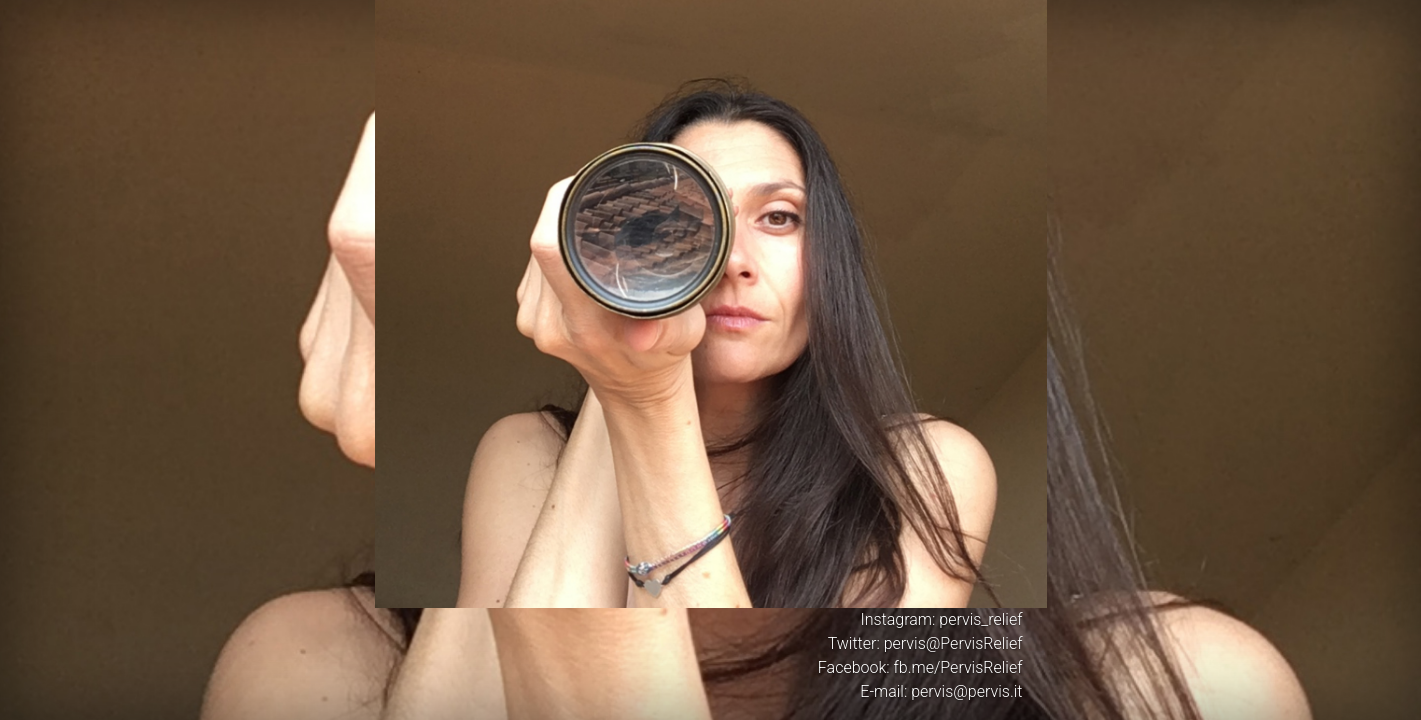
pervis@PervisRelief (953, 643)
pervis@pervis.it (966, 691)
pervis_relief (980, 619)
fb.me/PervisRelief (958, 667)
